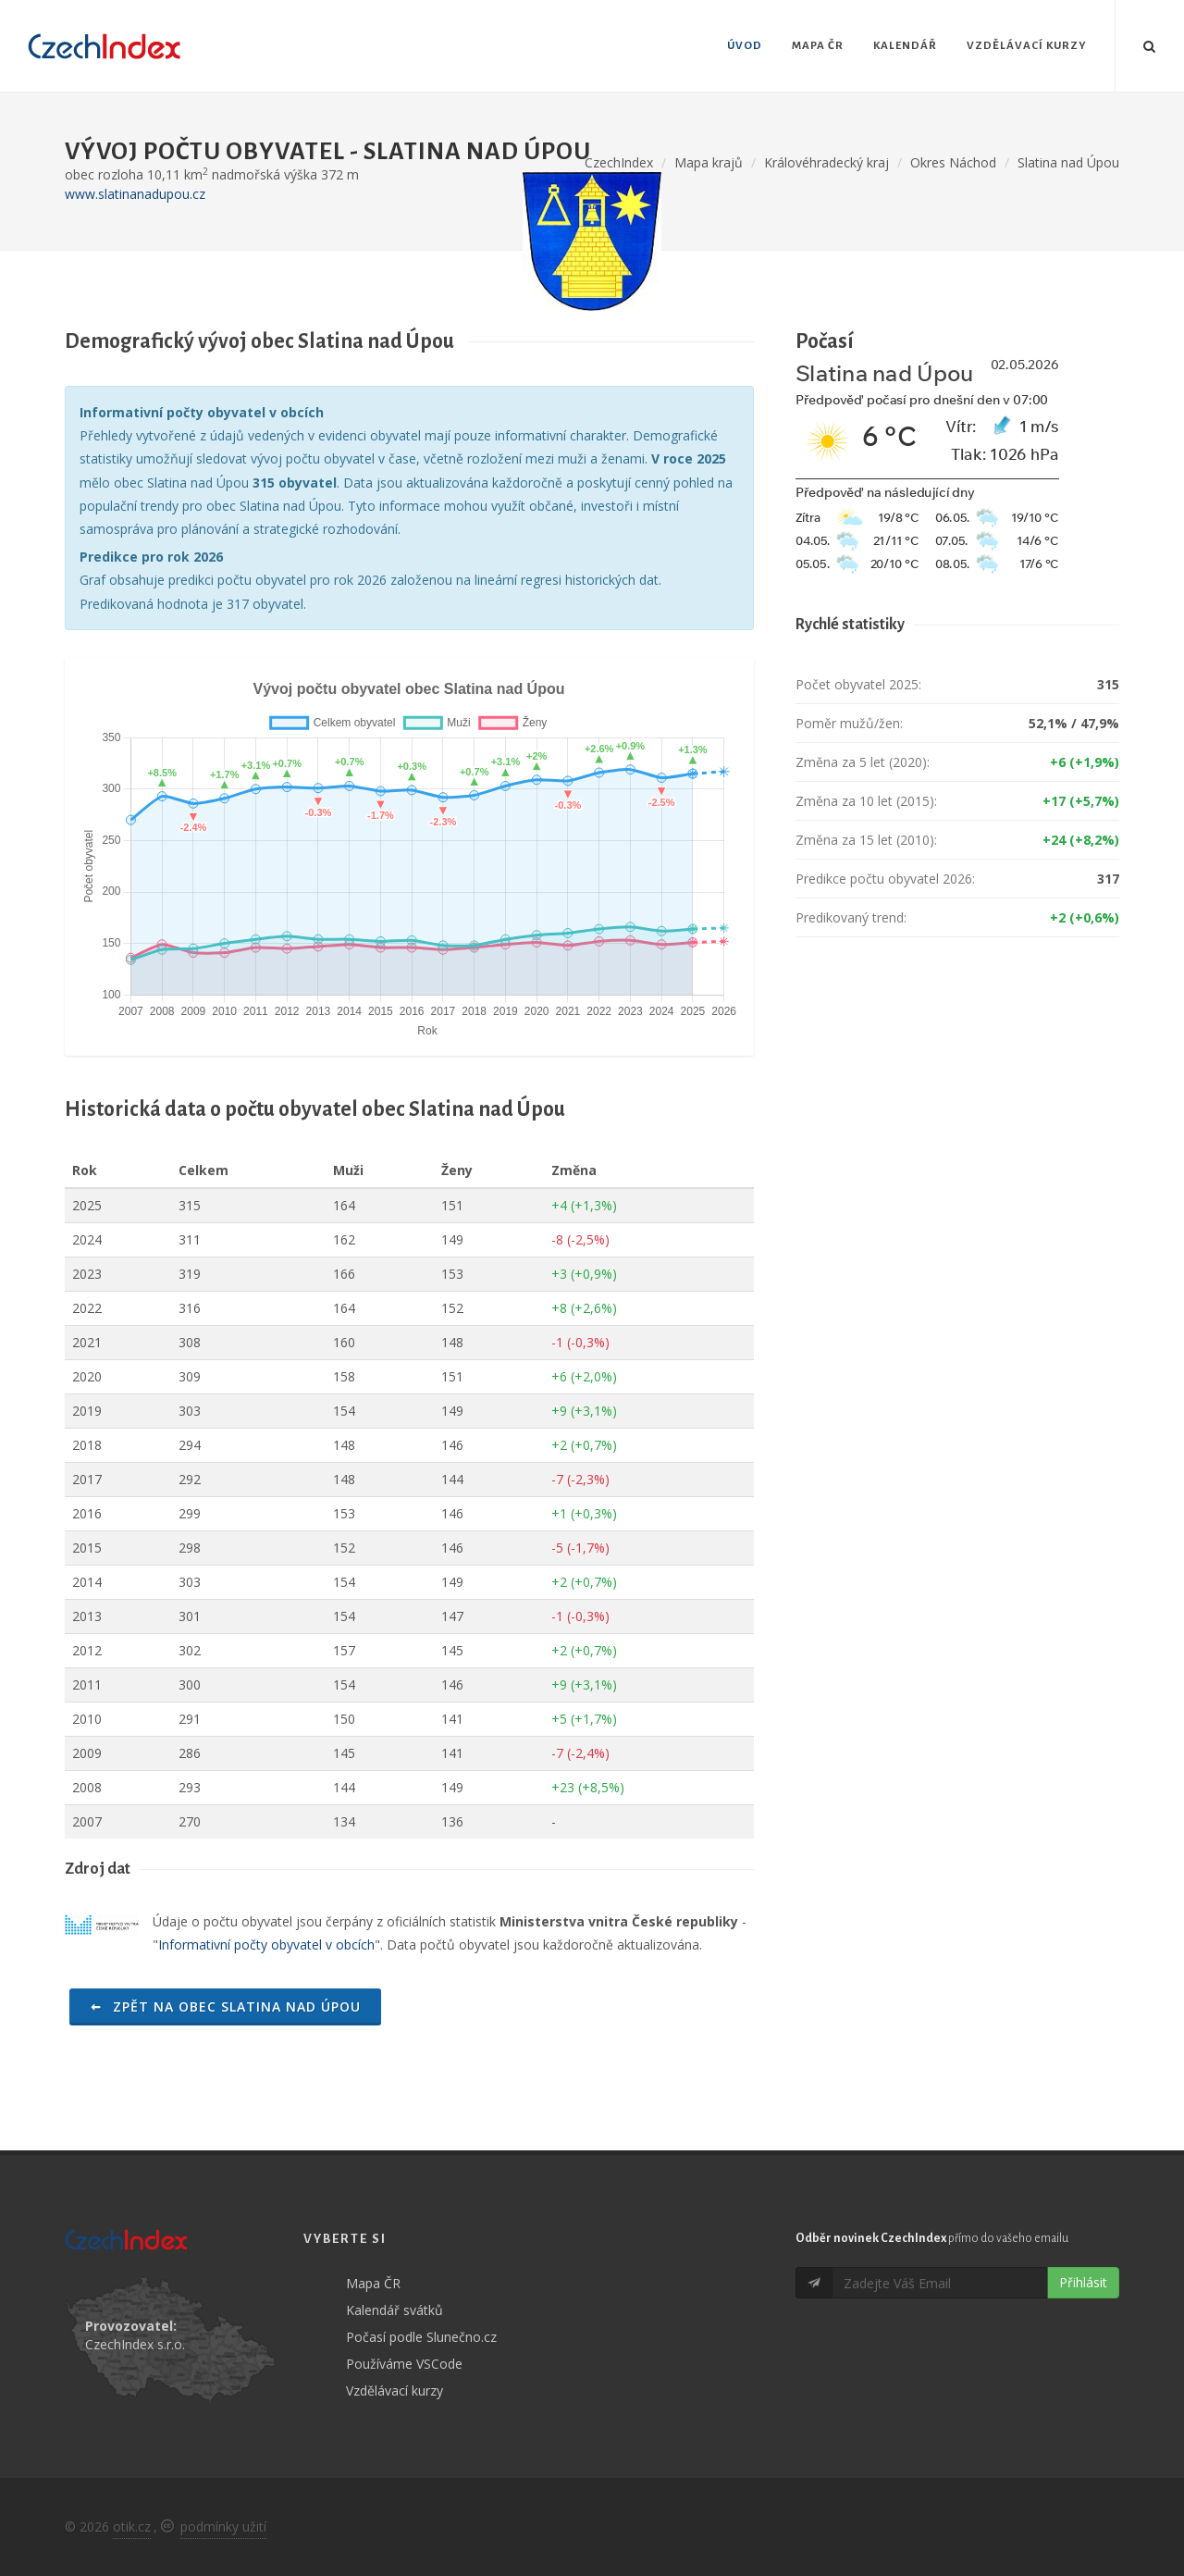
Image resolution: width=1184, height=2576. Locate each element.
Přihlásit (1083, 2282)
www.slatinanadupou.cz (135, 194)
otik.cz (132, 2526)
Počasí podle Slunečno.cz (421, 2337)
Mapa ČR (373, 2283)
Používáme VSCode (404, 2363)
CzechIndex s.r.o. (135, 2344)
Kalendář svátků (394, 2310)
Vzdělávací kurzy (394, 2390)
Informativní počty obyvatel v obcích (266, 1944)
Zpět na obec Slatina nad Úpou (225, 2006)
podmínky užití (223, 2526)
